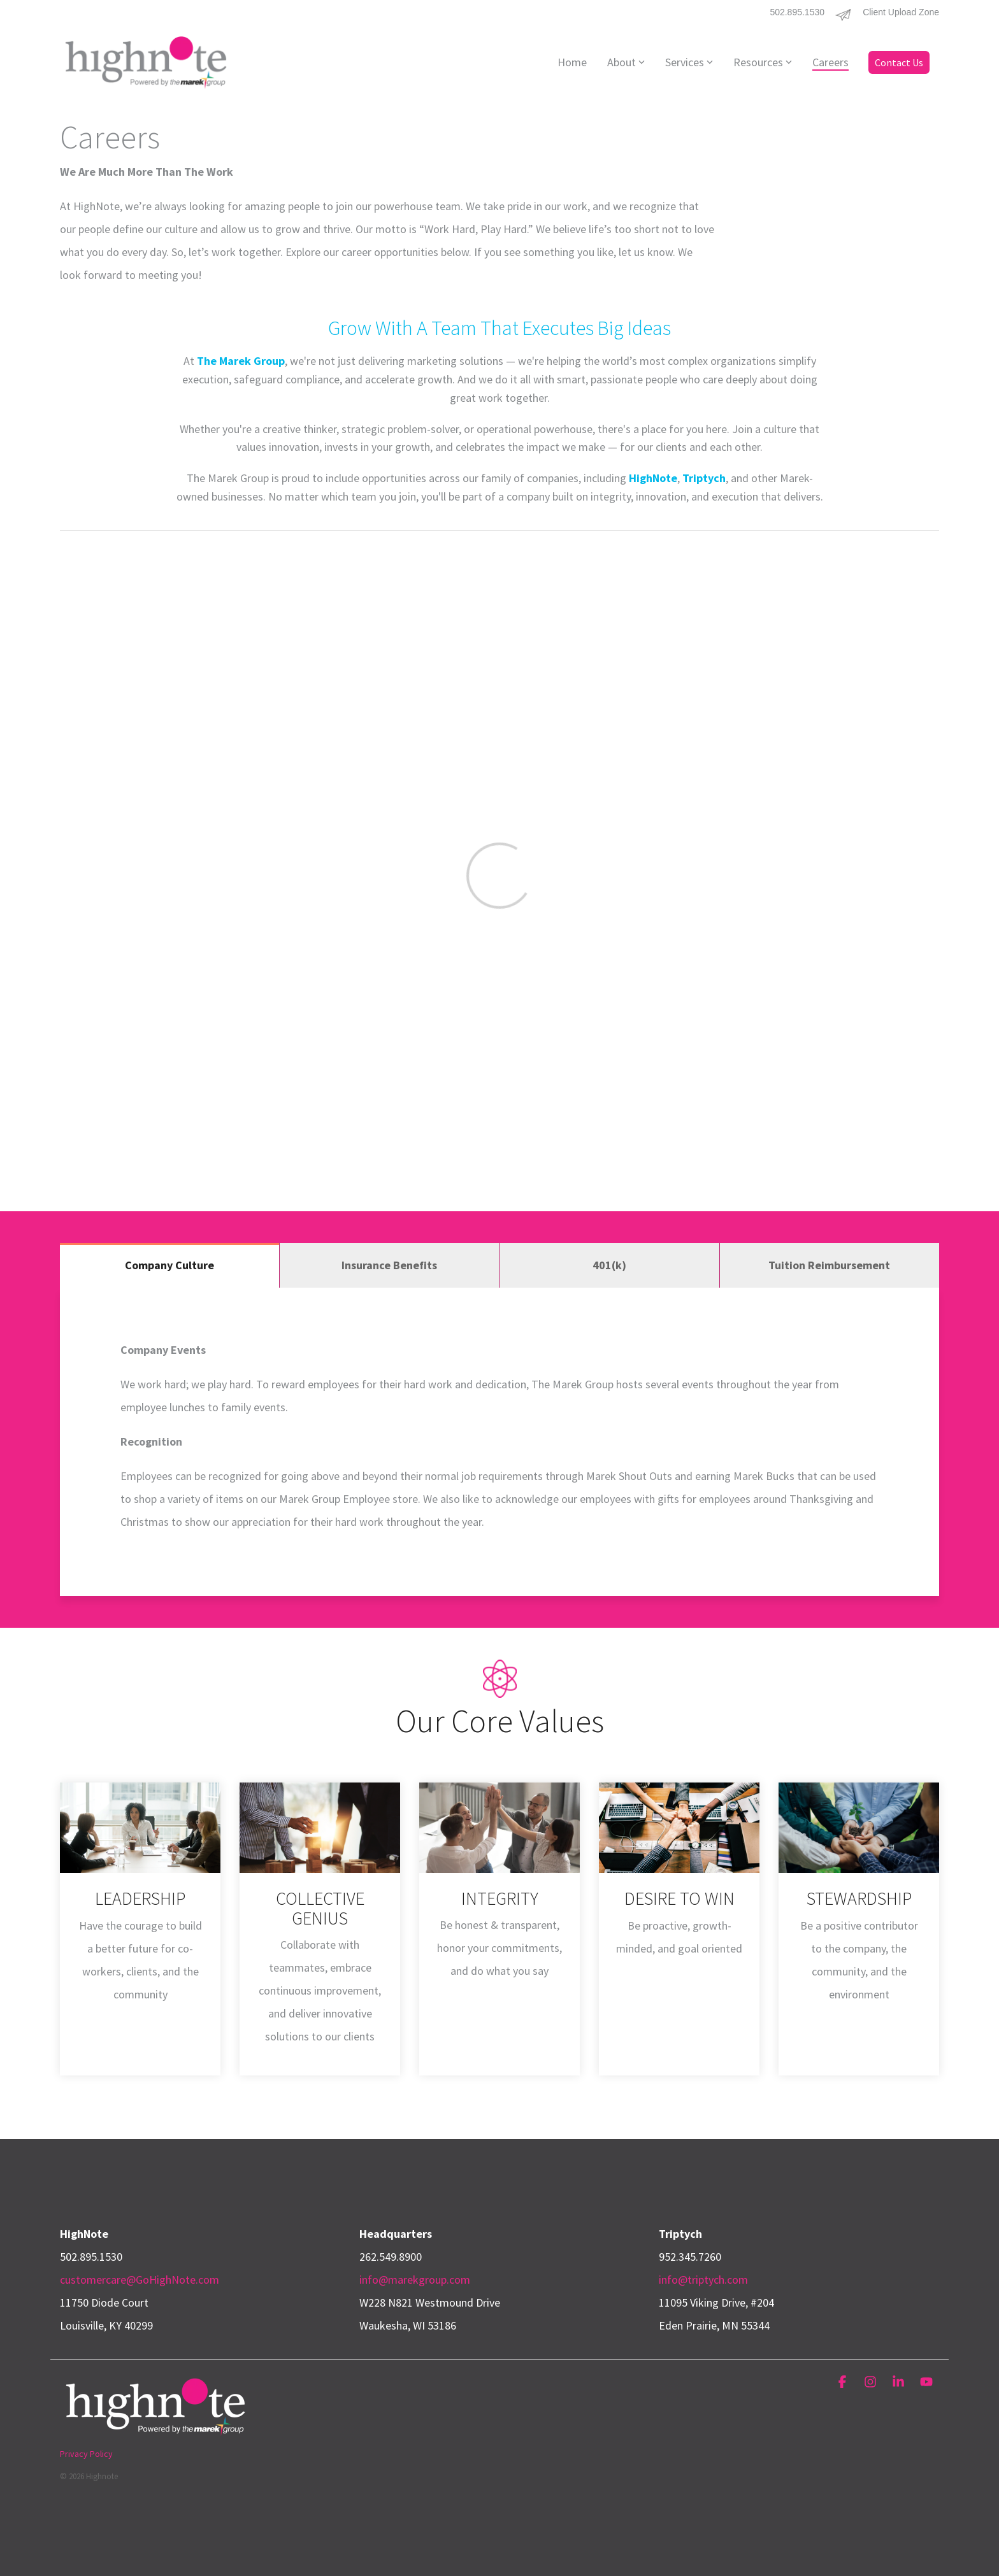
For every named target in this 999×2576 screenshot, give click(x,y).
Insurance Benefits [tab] (389, 1265)
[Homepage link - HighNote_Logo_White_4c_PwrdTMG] (155, 2433)
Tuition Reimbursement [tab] (829, 1265)
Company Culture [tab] (169, 1265)
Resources (762, 62)
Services (689, 62)
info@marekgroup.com (414, 2279)
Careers (830, 62)
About (626, 62)
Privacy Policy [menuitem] (86, 2453)
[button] (843, 2382)
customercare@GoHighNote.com (139, 2279)
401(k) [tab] (609, 1265)
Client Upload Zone (901, 12)
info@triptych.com (703, 2279)
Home (572, 62)
